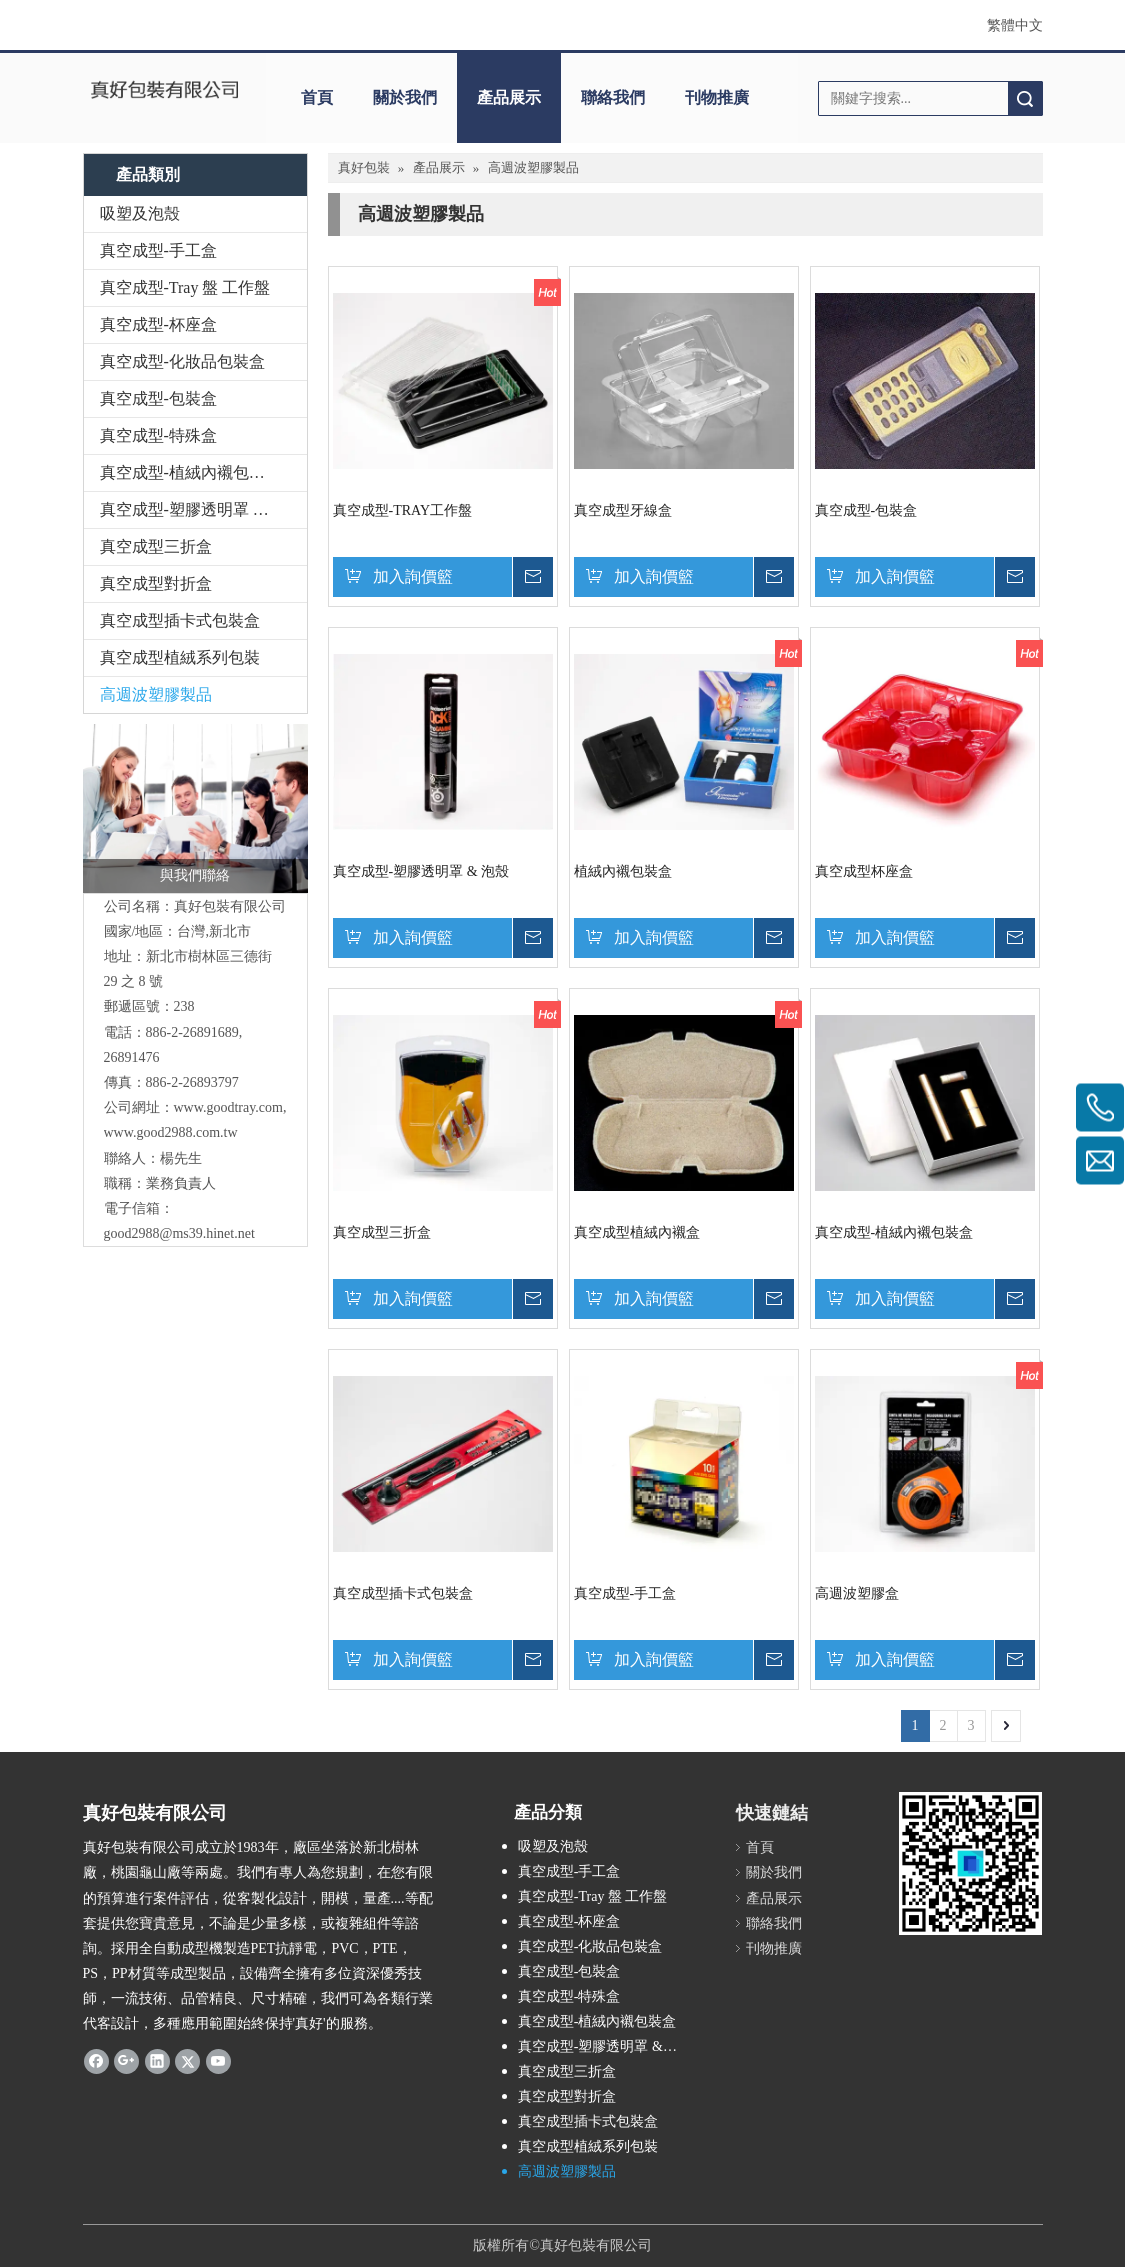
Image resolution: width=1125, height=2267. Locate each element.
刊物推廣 (717, 97)
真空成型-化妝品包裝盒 (182, 361)
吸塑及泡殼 (140, 213)
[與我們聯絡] (195, 808)
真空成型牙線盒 (623, 510)
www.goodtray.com (228, 1107)
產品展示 (509, 97)
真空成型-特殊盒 (158, 435)
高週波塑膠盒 (857, 1593)
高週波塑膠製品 (156, 694)
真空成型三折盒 (156, 546)
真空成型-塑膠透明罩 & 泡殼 (201, 509)
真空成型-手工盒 (158, 250)
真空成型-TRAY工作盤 (403, 510)
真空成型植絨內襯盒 (637, 1232)
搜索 (1025, 98)
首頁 (317, 97)
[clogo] (165, 91)
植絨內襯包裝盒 (623, 871)
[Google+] (126, 2061)
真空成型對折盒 (156, 583)
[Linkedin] (157, 2061)
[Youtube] (218, 2061)
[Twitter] (187, 2061)
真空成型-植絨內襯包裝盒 (190, 472)
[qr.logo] (970, 1863)
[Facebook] (96, 2061)
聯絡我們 (613, 97)
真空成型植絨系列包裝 (180, 657)
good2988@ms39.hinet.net (179, 1233)
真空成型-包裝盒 (158, 398)
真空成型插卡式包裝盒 (180, 620)
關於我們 (405, 97)
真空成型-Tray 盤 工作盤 (185, 287)
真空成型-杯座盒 (158, 324)
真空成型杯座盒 (864, 871)
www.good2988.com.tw (171, 1132)
